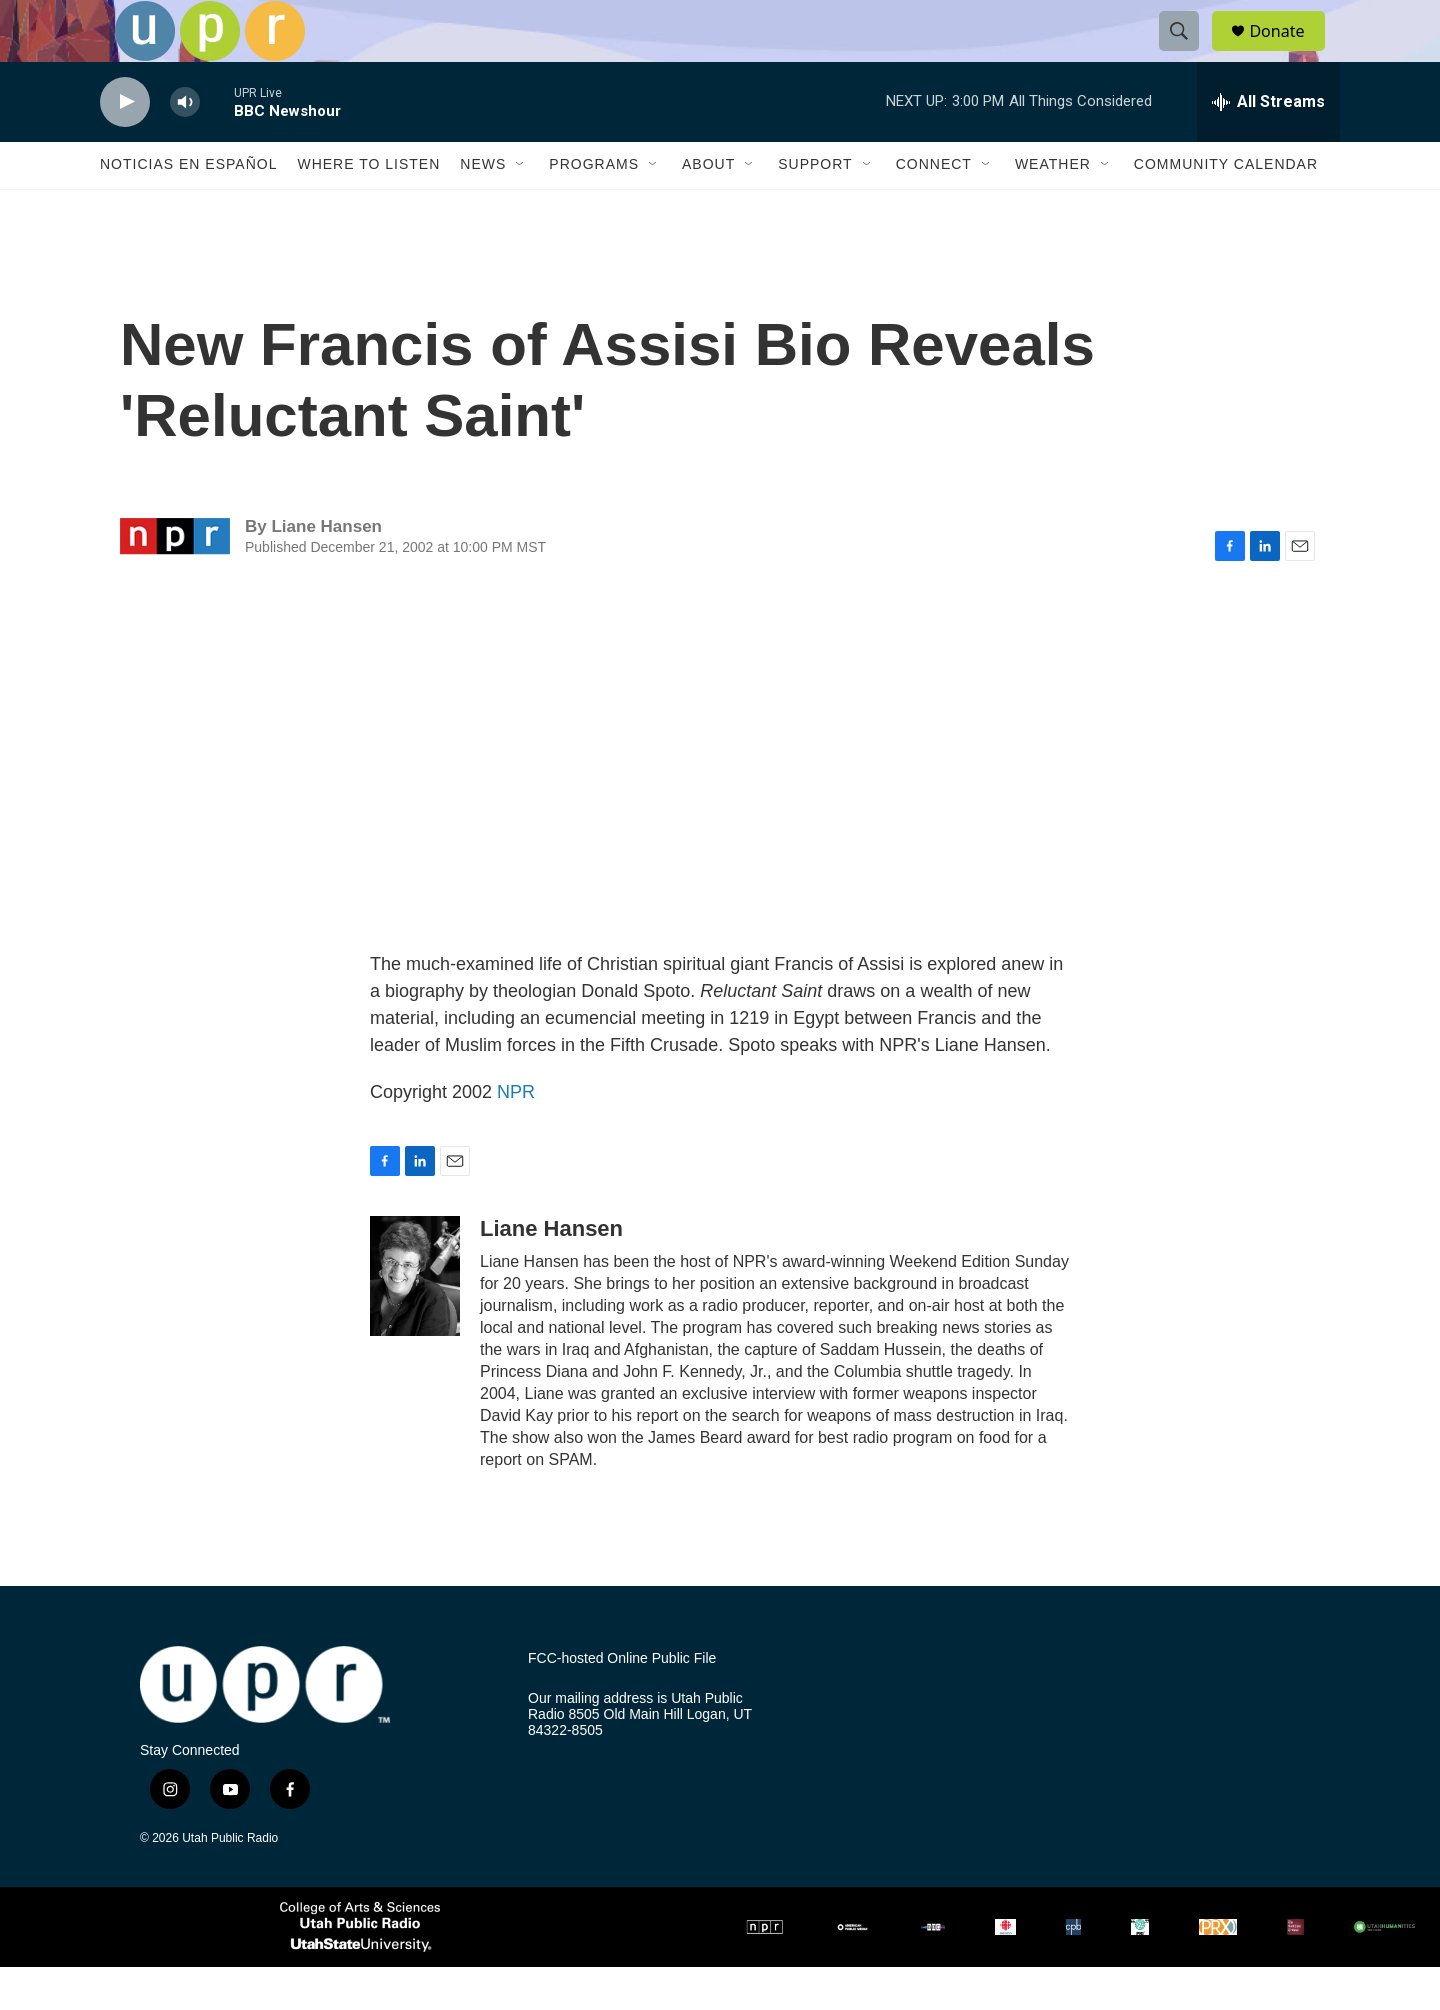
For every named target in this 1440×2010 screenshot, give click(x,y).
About (708, 208)
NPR (516, 1136)
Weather (1053, 208)
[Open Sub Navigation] (521, 208)
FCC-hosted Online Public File (622, 1702)
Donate (1289, 52)
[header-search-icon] (1188, 53)
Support (815, 208)
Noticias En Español (188, 208)
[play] (125, 145)
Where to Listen (368, 208)
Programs (594, 208)
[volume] (185, 145)
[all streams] (1268, 145)
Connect (934, 208)
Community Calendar (1226, 208)
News (483, 208)
